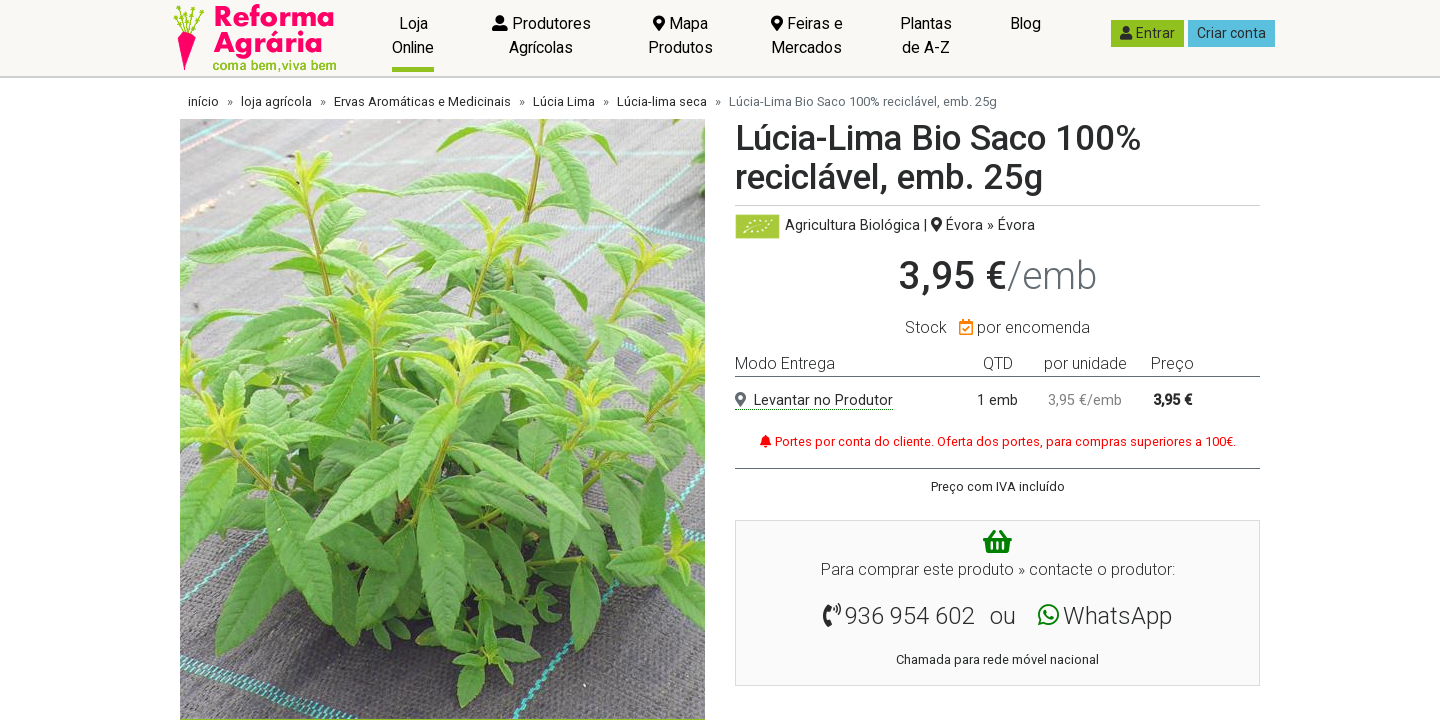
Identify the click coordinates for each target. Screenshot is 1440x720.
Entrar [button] (1147, 33)
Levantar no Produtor (814, 400)
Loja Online (413, 35)
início (203, 101)
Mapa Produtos (680, 35)
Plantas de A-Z (926, 35)
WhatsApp (1117, 616)
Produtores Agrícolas (541, 35)
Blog (1025, 23)
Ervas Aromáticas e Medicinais (422, 101)
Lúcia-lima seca (662, 101)
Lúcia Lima (564, 101)
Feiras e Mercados (807, 35)
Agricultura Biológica (852, 225)
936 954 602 (909, 616)
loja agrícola (276, 101)
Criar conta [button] (1231, 33)
